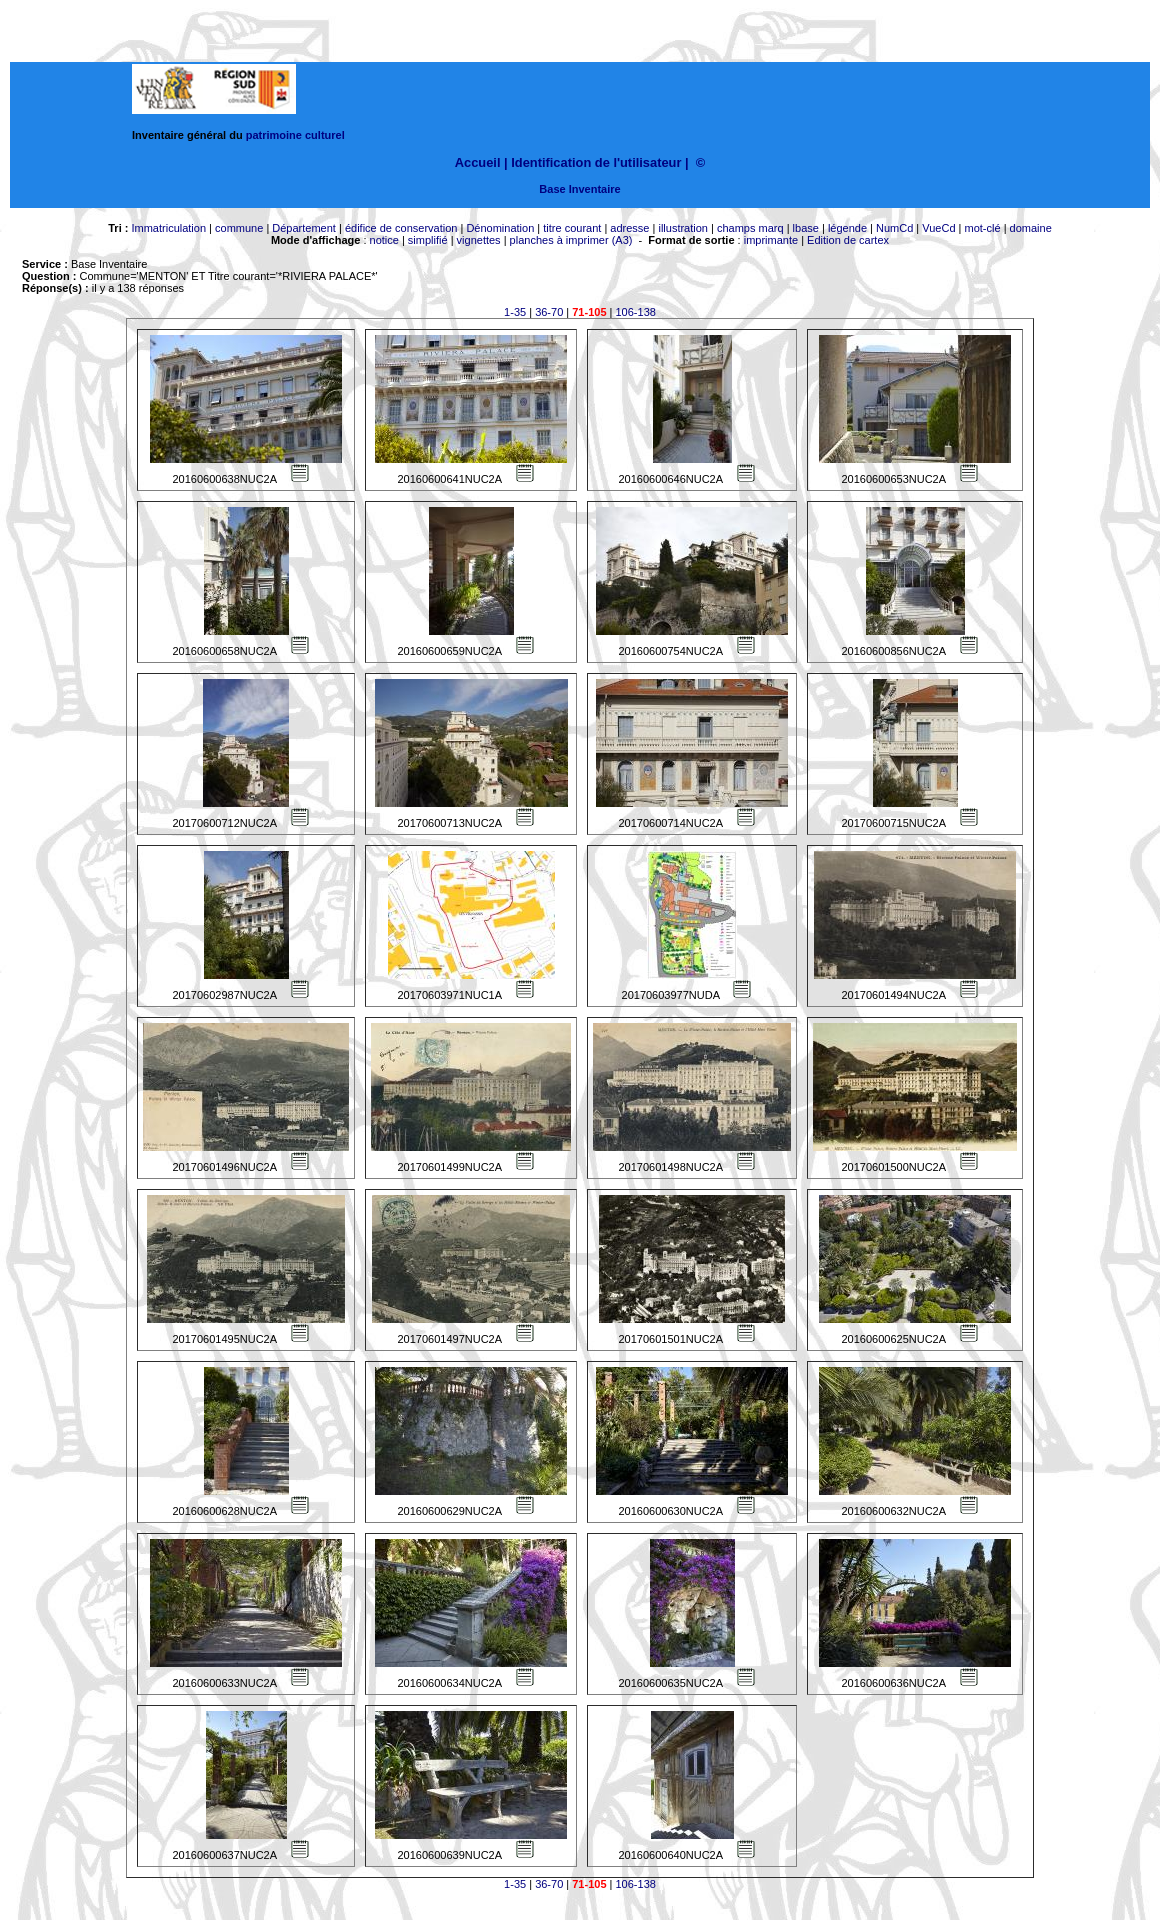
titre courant (572, 228)
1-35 (515, 312)
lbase (806, 228)
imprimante (771, 240)
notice (384, 240)
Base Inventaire (579, 189)
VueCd (938, 228)
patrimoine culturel (295, 135)
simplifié (428, 240)
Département (304, 228)
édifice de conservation (401, 228)
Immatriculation (168, 228)
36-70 (549, 312)
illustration (683, 228)
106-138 (636, 312)
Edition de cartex (848, 240)
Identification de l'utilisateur (596, 162)
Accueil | (481, 162)
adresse (629, 228)
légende (847, 228)
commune (239, 228)
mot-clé (983, 228)
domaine (1031, 228)
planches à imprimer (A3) (571, 240)
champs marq (750, 228)
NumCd (894, 228)
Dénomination (500, 228)
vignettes (479, 240)
